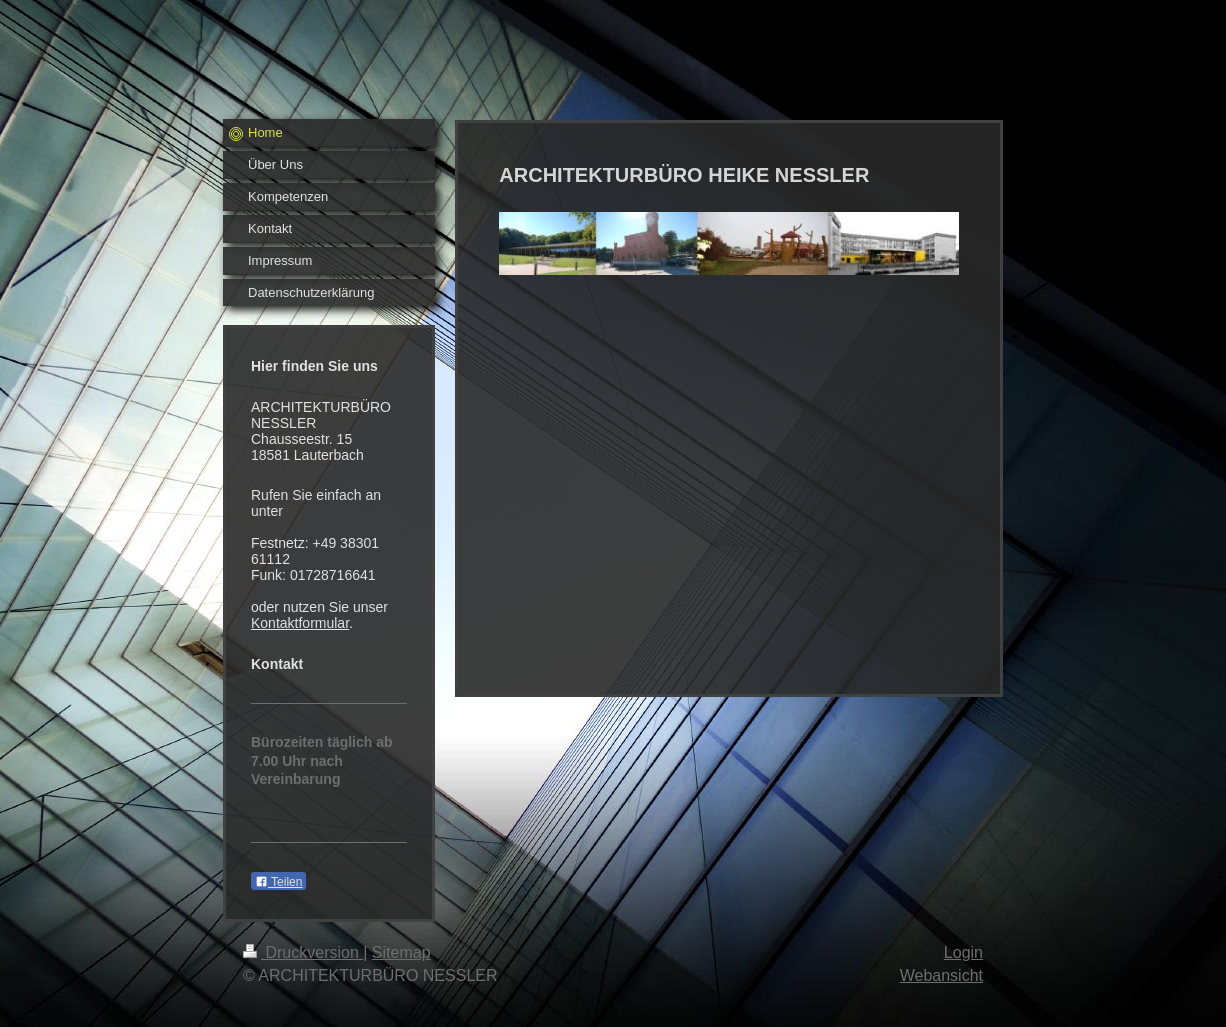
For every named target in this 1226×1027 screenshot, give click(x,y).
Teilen (278, 882)
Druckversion (303, 952)
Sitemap (401, 952)
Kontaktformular (300, 623)
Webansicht (941, 975)
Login (963, 952)
